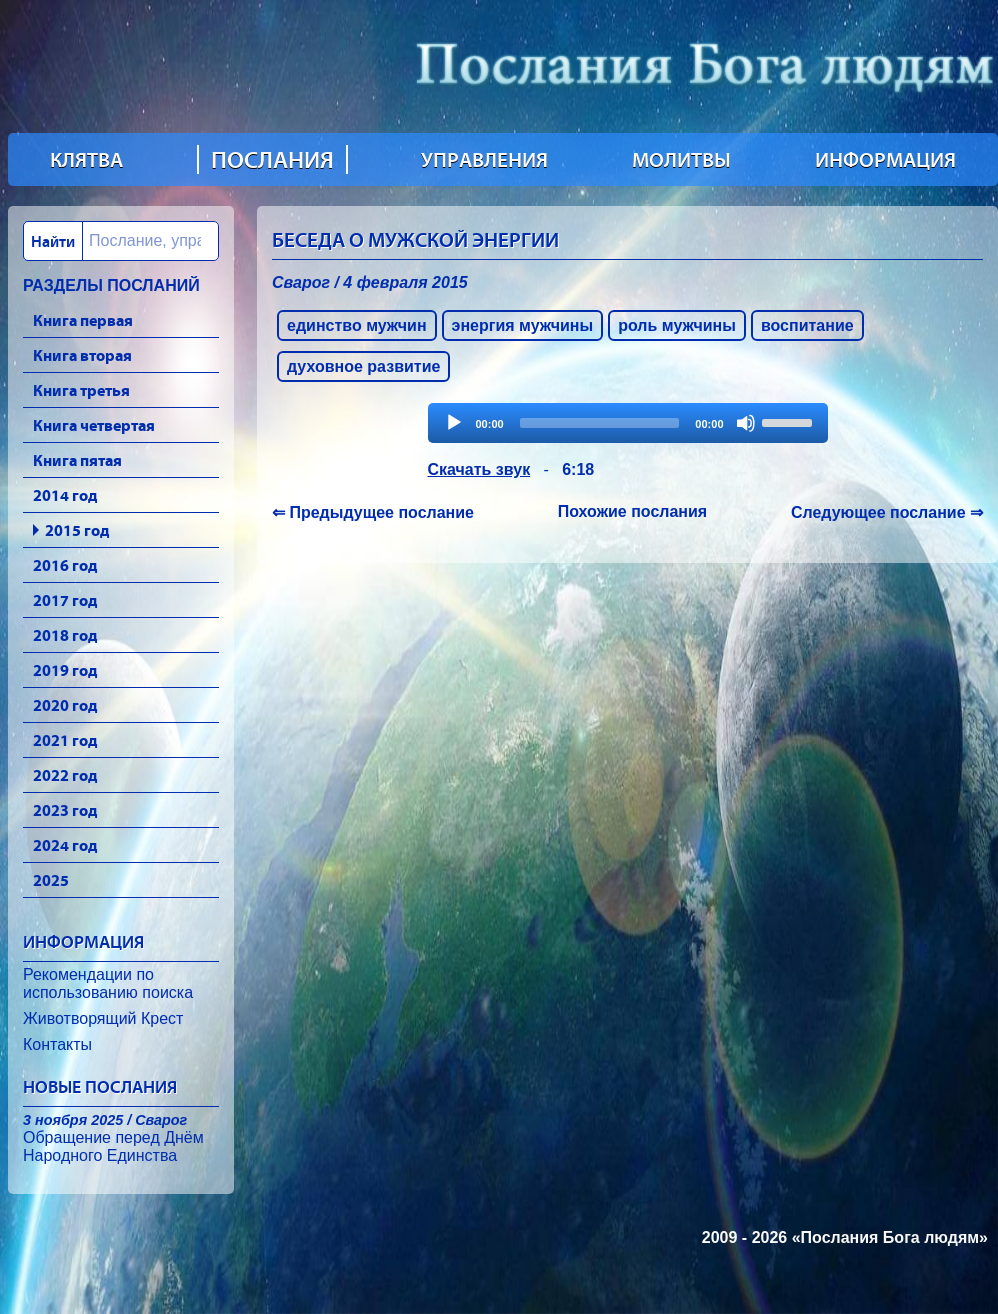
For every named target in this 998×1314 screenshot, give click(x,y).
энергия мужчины (523, 325)
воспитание (807, 325)
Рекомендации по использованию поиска (108, 983)
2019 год (65, 670)
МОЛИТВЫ (681, 160)
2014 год (65, 495)
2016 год (65, 565)
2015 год (77, 530)
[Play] (454, 423)
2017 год (65, 600)
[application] (628, 423)
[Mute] (746, 423)
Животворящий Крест (103, 1018)
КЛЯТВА (86, 160)
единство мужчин (357, 325)
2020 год (65, 705)
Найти (53, 241)
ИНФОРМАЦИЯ (885, 160)
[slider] (600, 423)
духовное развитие (363, 366)
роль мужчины (677, 325)
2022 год (65, 775)
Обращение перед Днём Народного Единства (113, 1138)
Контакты (57, 1044)
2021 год (65, 740)
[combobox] (121, 241)
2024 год (65, 845)
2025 (51, 880)
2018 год (65, 635)
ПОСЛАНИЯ (272, 159)
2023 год (65, 810)
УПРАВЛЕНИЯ (484, 160)
